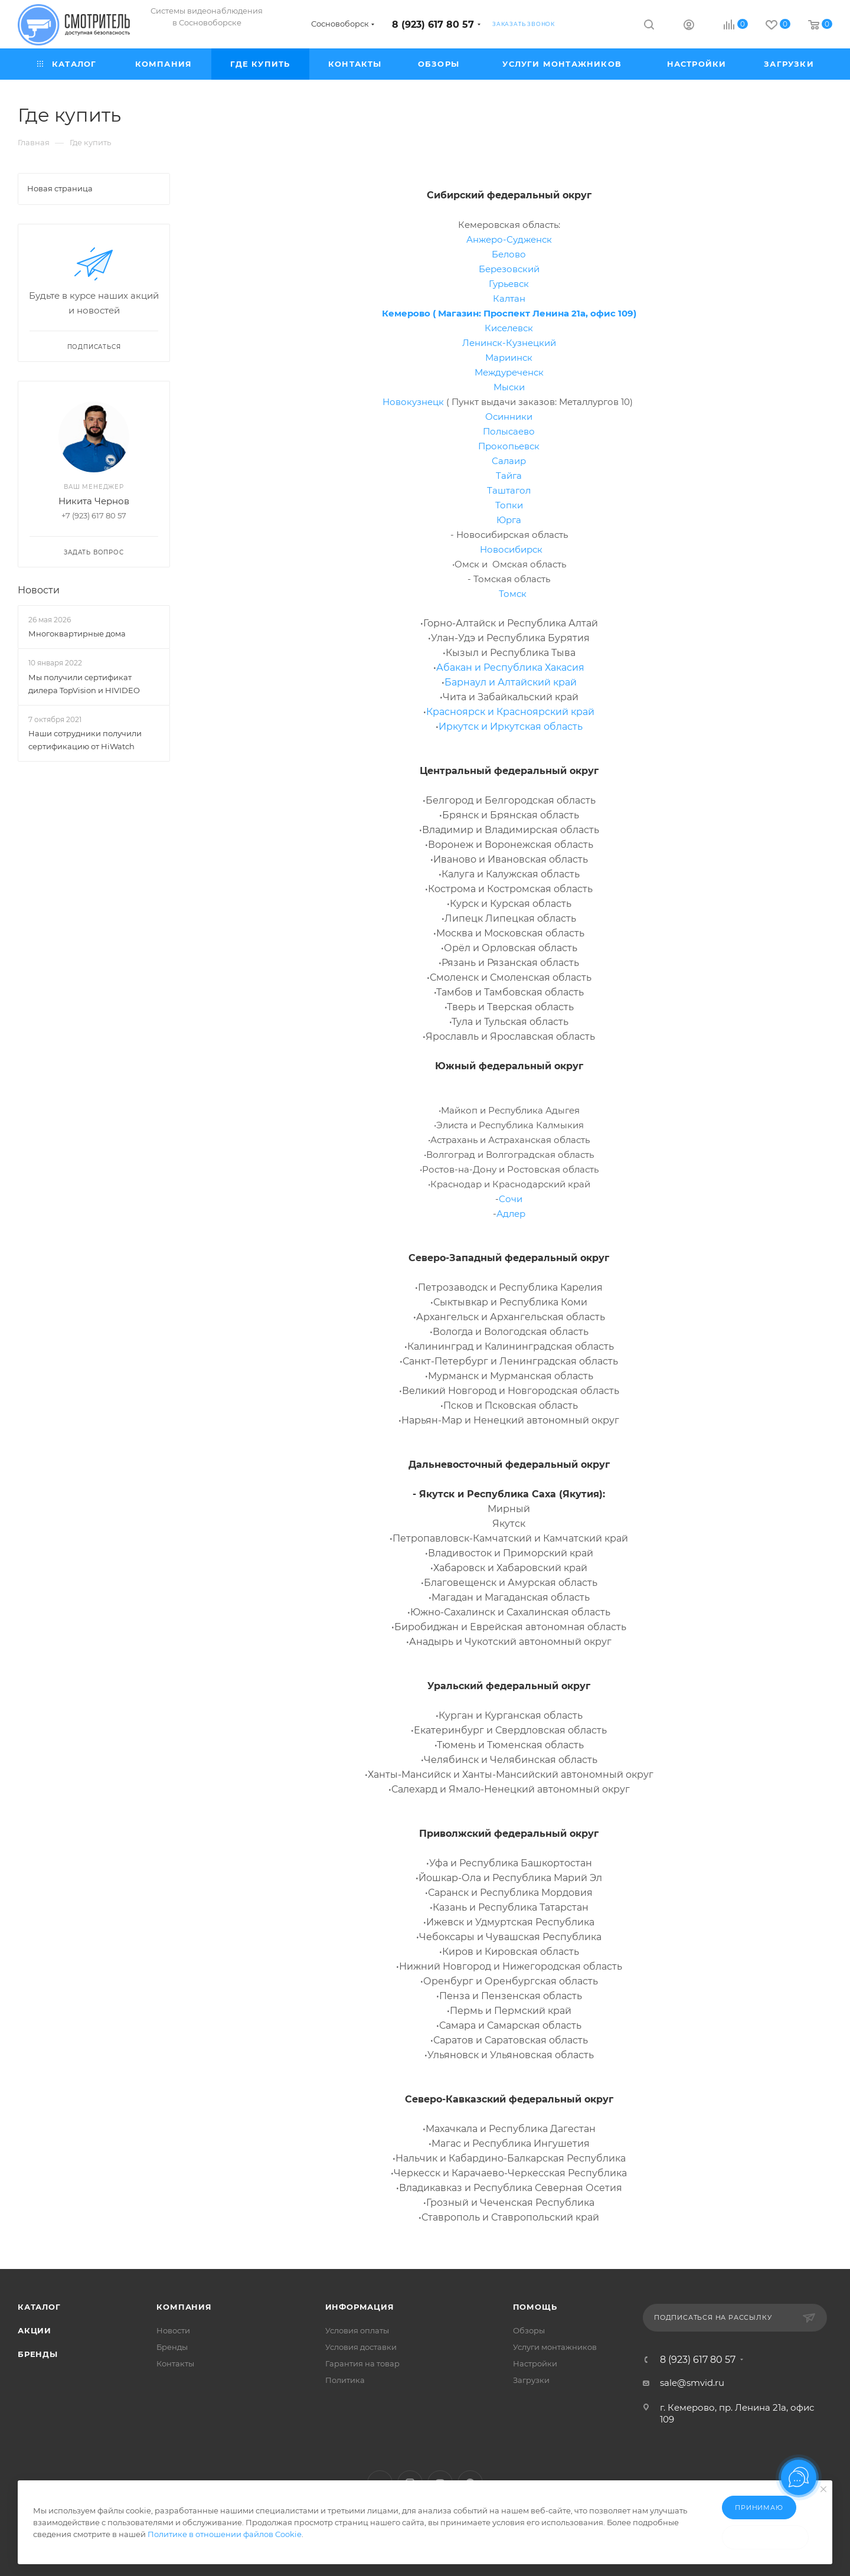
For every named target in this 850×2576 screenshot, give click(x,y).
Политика (345, 2380)
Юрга (508, 519)
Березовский (509, 269)
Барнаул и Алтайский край (510, 682)
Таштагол (509, 490)
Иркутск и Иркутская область (511, 726)
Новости (39, 590)
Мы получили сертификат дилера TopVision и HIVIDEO (84, 683)
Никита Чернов (93, 501)
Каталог (39, 2306)
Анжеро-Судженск (509, 239)
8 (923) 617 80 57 (433, 24)
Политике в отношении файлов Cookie (225, 2534)
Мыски (509, 387)
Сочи (510, 1198)
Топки (509, 505)
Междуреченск (509, 372)
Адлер (510, 1213)
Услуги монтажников (555, 2347)
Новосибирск (511, 549)
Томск (513, 593)
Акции (34, 2330)
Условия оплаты (357, 2330)
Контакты (175, 2363)
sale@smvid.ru (692, 2382)
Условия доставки (361, 2347)
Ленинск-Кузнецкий (509, 342)
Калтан (509, 298)
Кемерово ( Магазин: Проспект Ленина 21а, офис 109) (509, 313)
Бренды (38, 2354)
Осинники (508, 416)
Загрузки (531, 2380)
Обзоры (529, 2330)
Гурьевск (509, 283)
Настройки (535, 2363)
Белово (509, 254)
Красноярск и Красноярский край (510, 711)
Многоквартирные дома (77, 633)
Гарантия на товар (362, 2363)
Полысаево (509, 431)
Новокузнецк (413, 401)
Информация (359, 2306)
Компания (183, 2306)
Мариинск (508, 357)
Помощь (535, 2306)
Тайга (509, 475)
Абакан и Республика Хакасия (510, 667)
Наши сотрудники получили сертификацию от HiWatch (85, 740)
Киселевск (509, 328)
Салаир (509, 460)
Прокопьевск (509, 446)
